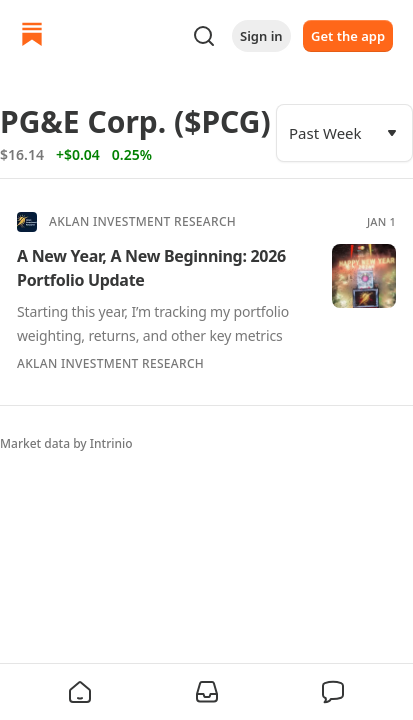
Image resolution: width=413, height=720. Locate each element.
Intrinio (111, 443)
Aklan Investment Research (142, 221)
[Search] (204, 36)
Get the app (348, 36)
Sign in (261, 36)
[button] (80, 692)
